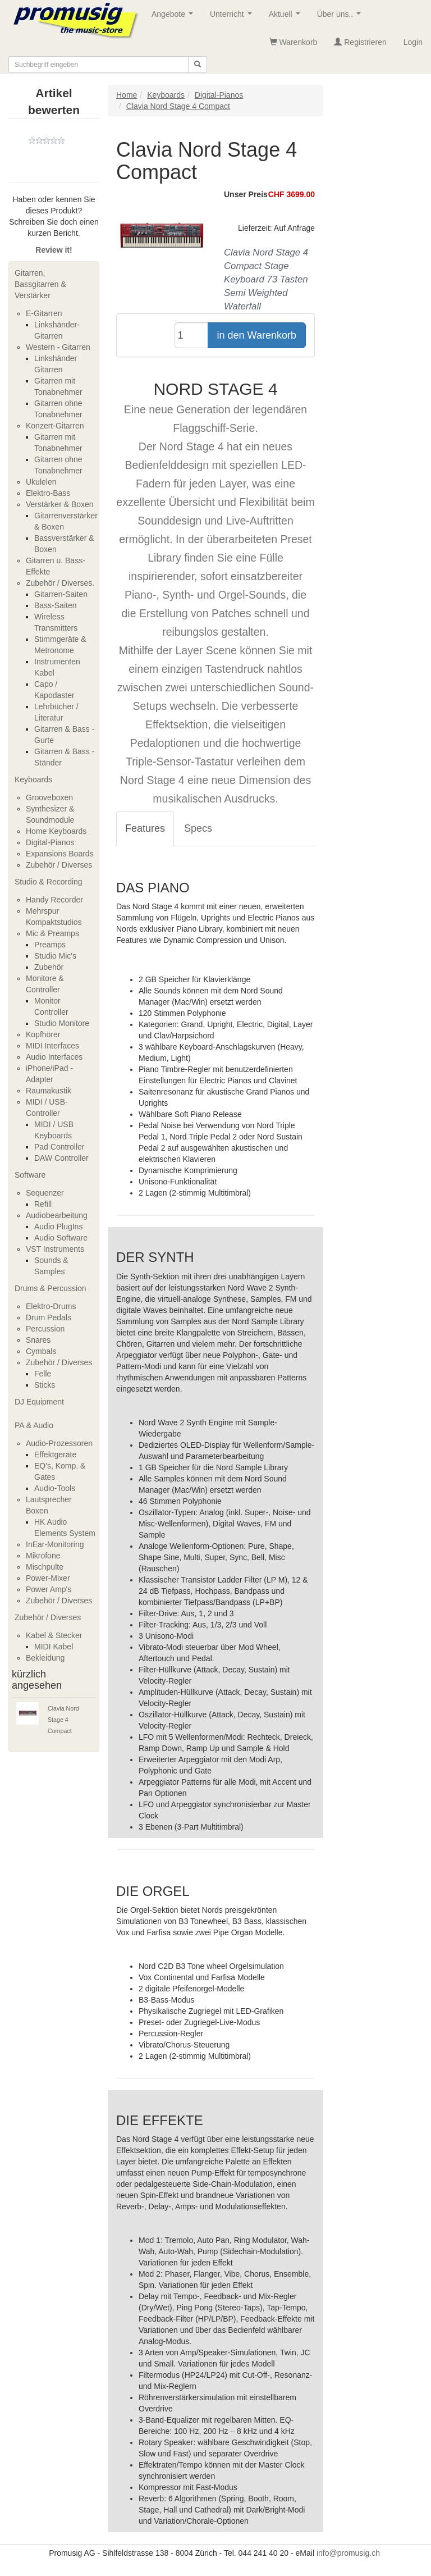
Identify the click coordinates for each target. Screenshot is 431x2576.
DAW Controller (61, 1157)
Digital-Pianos (50, 842)
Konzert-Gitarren (55, 425)
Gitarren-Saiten (61, 594)
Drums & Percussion (50, 1288)
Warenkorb (293, 42)
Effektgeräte (55, 1454)
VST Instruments (55, 1248)
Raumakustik (48, 1090)
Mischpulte (44, 1566)
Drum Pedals (48, 1317)
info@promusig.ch (348, 2552)
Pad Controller (59, 1146)
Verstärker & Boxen (60, 504)
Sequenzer (45, 1192)
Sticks (44, 1384)
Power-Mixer (48, 1578)
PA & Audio (34, 1425)
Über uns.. (341, 17)
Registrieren (360, 42)
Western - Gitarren (58, 347)
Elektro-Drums (51, 1306)
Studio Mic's (55, 955)
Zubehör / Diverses (59, 864)
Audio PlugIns (58, 1226)
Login (413, 42)
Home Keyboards (56, 831)
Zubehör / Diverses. (60, 582)
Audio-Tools (54, 1488)
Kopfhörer (43, 1034)
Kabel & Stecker (54, 1635)
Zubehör (48, 967)
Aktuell (287, 17)
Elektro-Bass (48, 493)
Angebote (175, 17)
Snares (38, 1339)
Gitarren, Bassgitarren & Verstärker (40, 284)
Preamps (50, 944)
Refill (43, 1204)
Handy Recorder (54, 899)
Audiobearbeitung (57, 1215)
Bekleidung (45, 1657)
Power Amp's (48, 1589)
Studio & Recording (48, 881)
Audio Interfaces (54, 1056)
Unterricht (233, 17)
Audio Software (61, 1237)
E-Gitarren (44, 313)
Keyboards (33, 779)
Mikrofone (43, 1555)
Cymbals (41, 1351)
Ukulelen (41, 481)
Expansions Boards (60, 853)
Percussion (45, 1328)
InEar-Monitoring (55, 1544)
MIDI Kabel (53, 1646)
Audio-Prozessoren (59, 1443)
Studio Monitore (61, 1023)
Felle (42, 1373)
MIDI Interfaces (52, 1045)
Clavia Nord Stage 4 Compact (63, 1719)
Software (30, 1174)
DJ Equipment (39, 1401)
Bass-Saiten (55, 605)
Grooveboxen (49, 797)
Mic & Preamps (52, 933)
